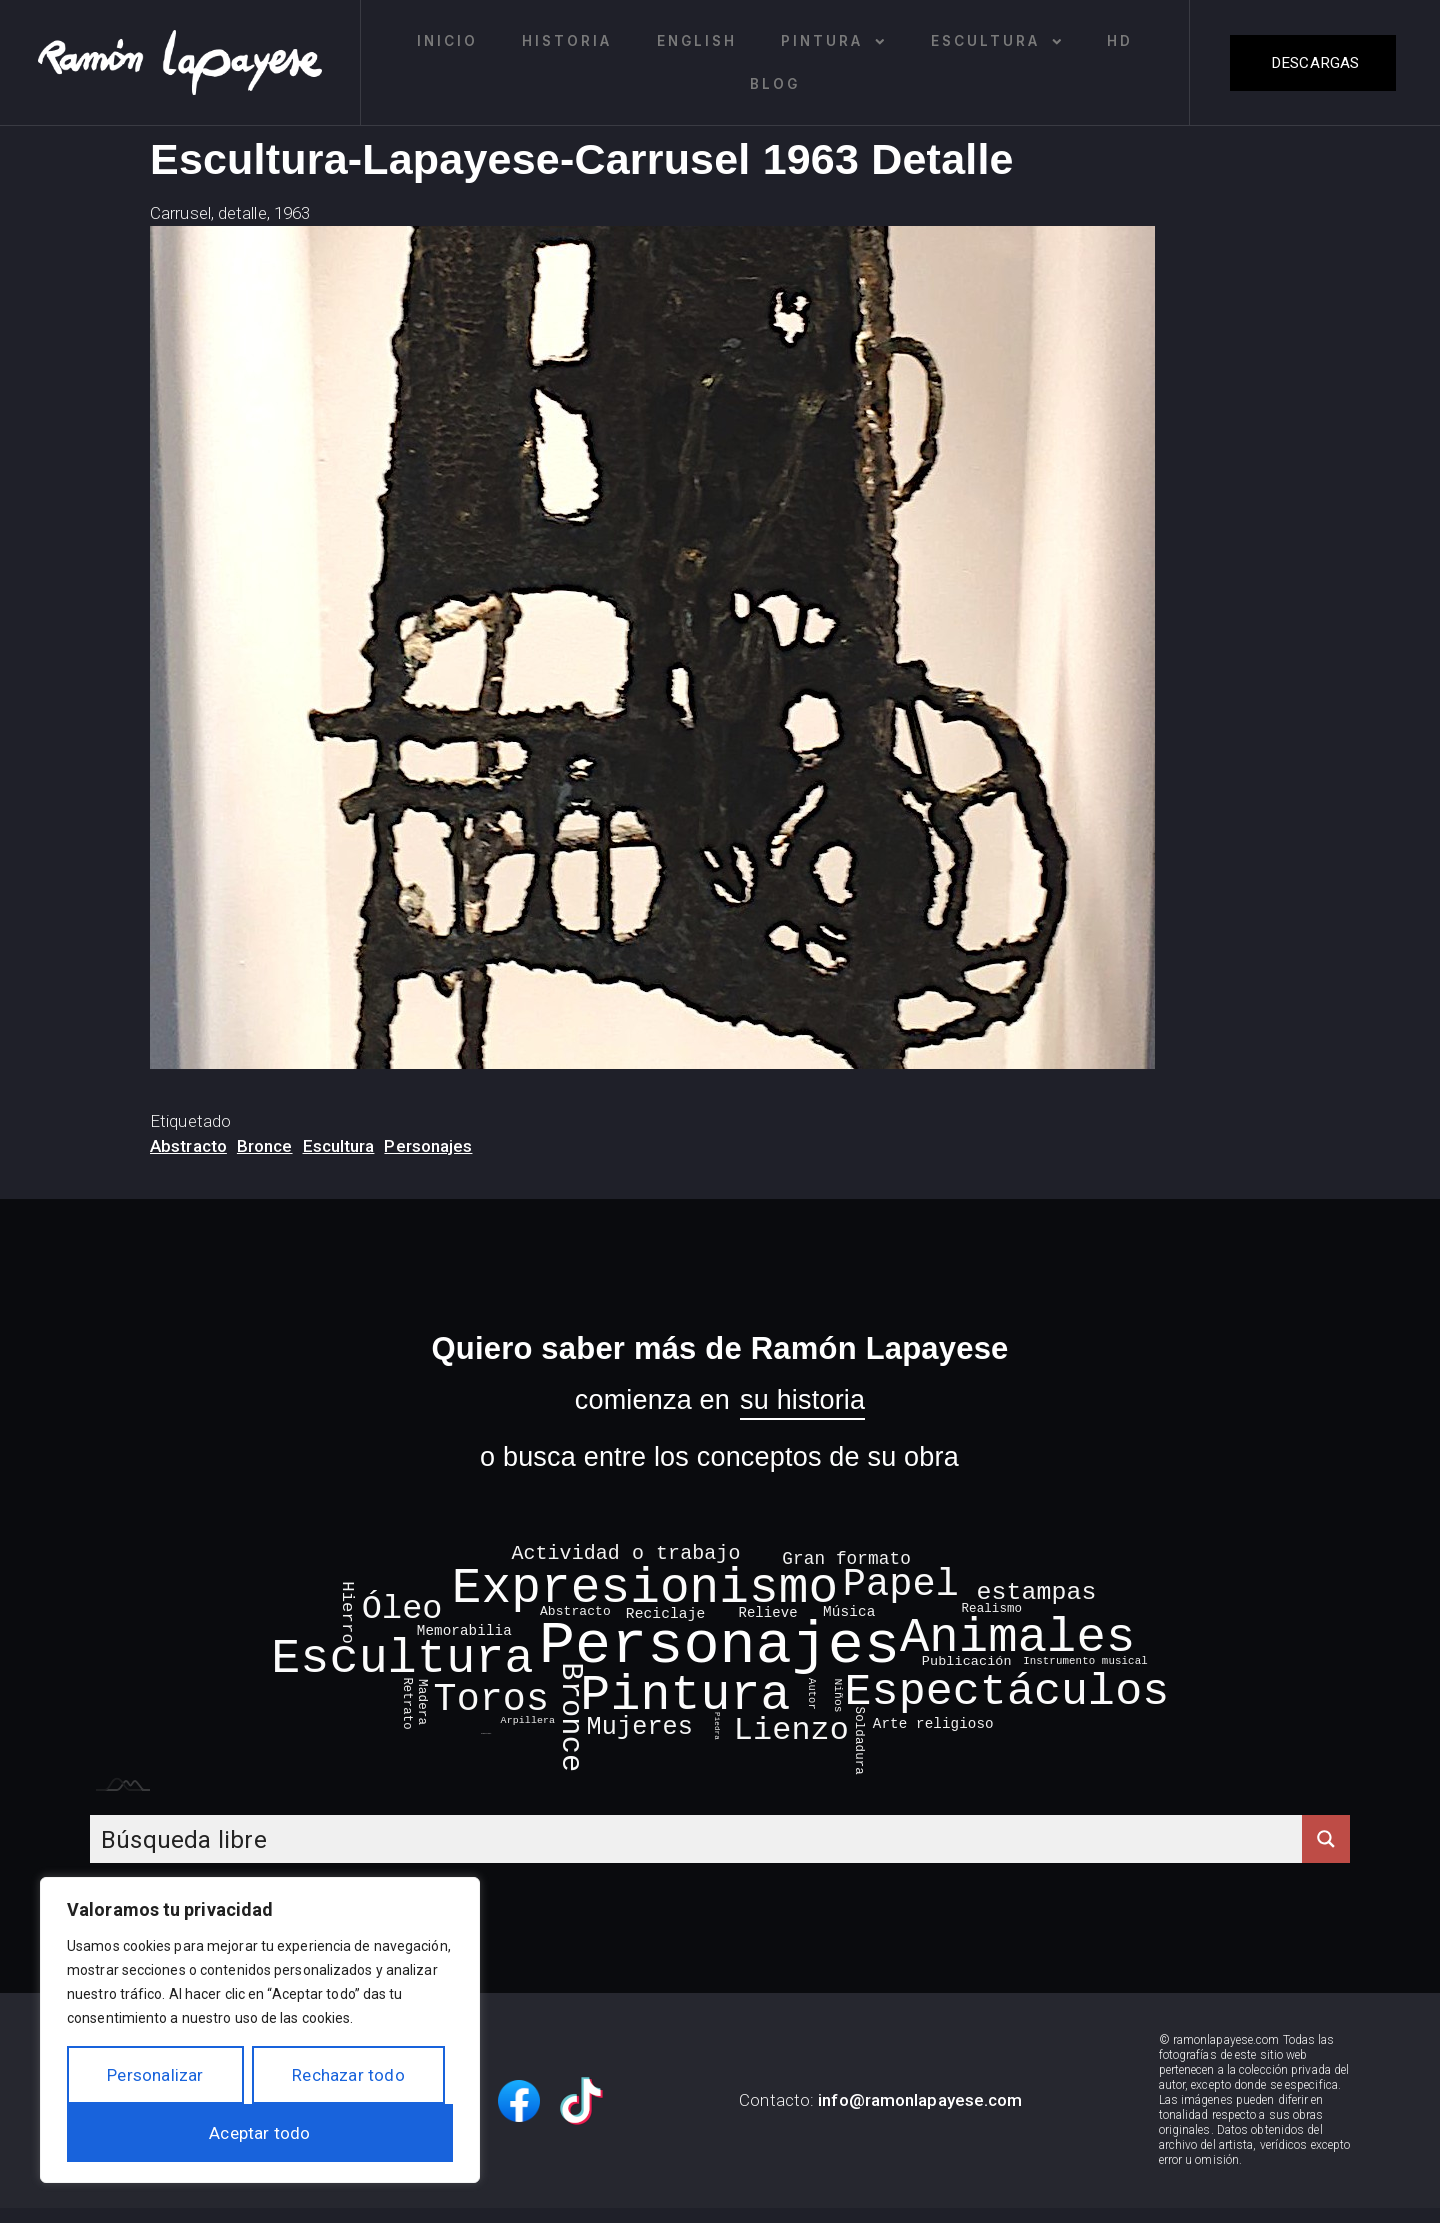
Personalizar (155, 2075)
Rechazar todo (348, 2075)
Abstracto (188, 1146)
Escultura (997, 42)
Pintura (834, 42)
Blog (775, 84)
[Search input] (697, 1839)
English (697, 41)
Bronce (265, 1146)
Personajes (428, 1146)
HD (1120, 41)
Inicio (447, 41)
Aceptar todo (259, 2133)
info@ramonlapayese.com (920, 2100)
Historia (567, 41)
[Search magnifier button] (1326, 1839)
